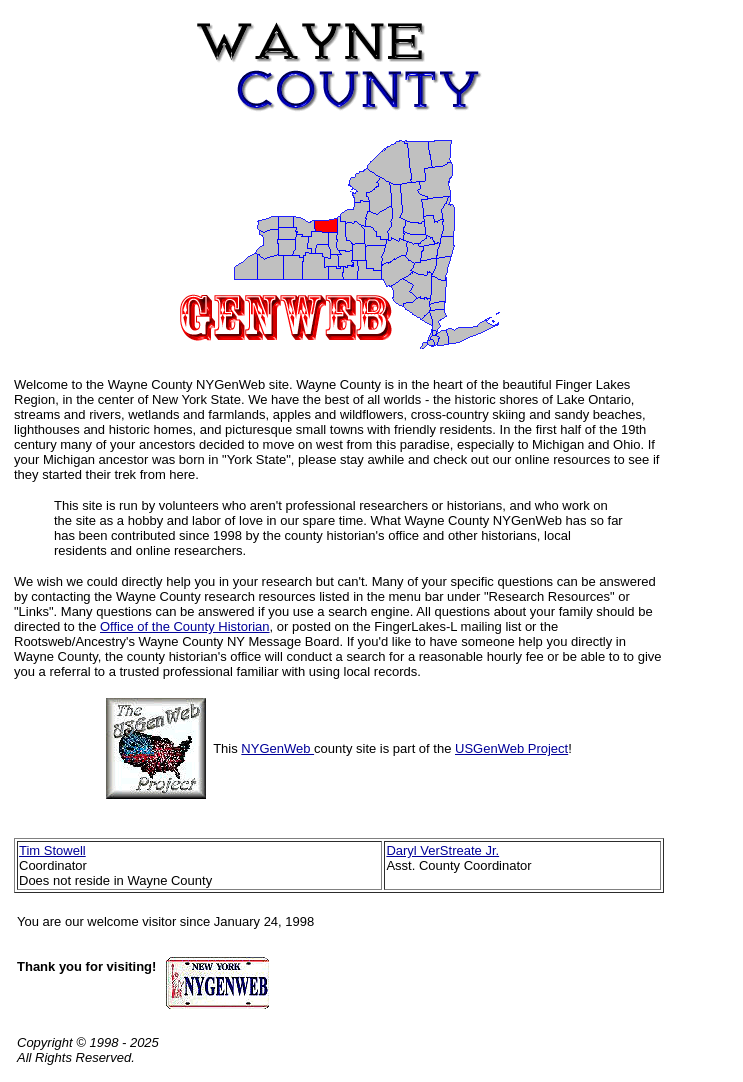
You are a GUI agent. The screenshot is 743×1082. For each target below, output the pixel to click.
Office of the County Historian (185, 626)
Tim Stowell (52, 850)
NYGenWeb (277, 748)
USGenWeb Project (511, 748)
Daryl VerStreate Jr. (442, 850)
